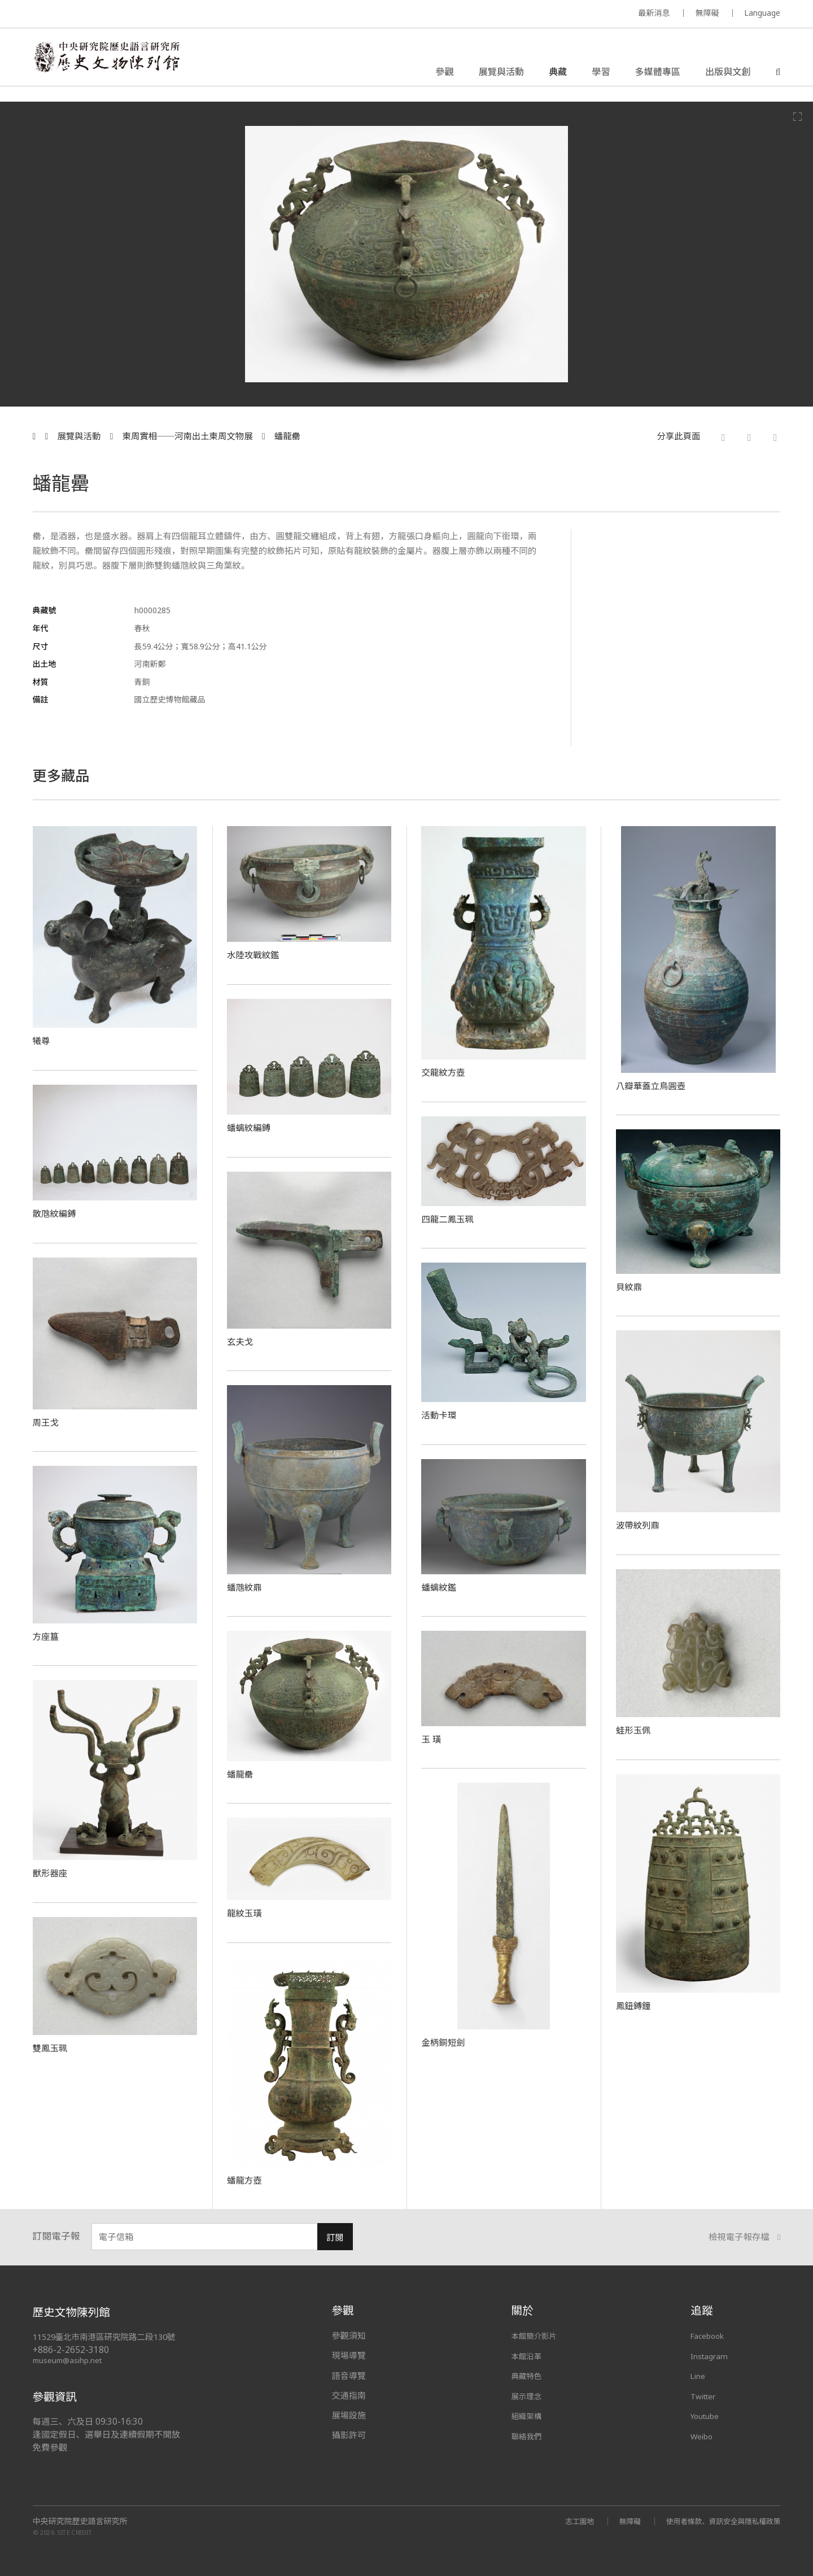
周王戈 (47, 1422)
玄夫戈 (241, 1341)
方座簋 (47, 1636)
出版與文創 (727, 75)
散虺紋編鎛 (57, 1213)
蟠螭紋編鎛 (251, 1127)
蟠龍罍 (287, 436)
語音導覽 (349, 2375)
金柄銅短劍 (445, 2042)
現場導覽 (349, 2355)
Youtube (707, 2415)
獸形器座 (52, 1872)
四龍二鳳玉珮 (450, 1218)
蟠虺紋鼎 (246, 1586)
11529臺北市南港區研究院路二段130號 (109, 2337)
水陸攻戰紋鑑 (256, 954)
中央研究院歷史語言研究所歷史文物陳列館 (122, 64)
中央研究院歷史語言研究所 (80, 2521)
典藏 (558, 75)
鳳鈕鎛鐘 (635, 2005)
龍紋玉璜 (246, 1912)
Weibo (703, 2434)
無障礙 (707, 12)
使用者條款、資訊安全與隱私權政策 (717, 2521)
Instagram (711, 2355)
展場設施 (349, 2415)
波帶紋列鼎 (640, 1524)
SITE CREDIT (75, 2532)
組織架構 (528, 2415)
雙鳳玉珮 (52, 2047)
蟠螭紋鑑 (440, 1586)
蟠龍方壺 (246, 2179)
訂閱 (335, 2237)
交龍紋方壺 (445, 1072)
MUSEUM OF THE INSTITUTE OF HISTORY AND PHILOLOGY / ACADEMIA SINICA (145, 14)
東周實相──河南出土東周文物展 (188, 436)
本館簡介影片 (536, 2335)
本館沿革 (528, 2355)
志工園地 (563, 2521)
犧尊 (43, 1040)
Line (698, 2375)
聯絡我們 (528, 2434)
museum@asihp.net (69, 2360)
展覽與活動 (501, 75)
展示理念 (528, 2395)
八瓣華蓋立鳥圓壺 (655, 1085)
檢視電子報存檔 (745, 2237)
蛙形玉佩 (635, 1729)
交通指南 (349, 2395)
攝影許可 (349, 2434)
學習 (601, 75)
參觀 (444, 75)
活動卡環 (440, 1414)
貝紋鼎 (630, 1286)
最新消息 (654, 12)
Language (762, 12)
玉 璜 (432, 1738)
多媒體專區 (657, 75)
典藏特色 (528, 2375)
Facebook (709, 2335)
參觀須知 (349, 2335)
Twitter (705, 2395)
